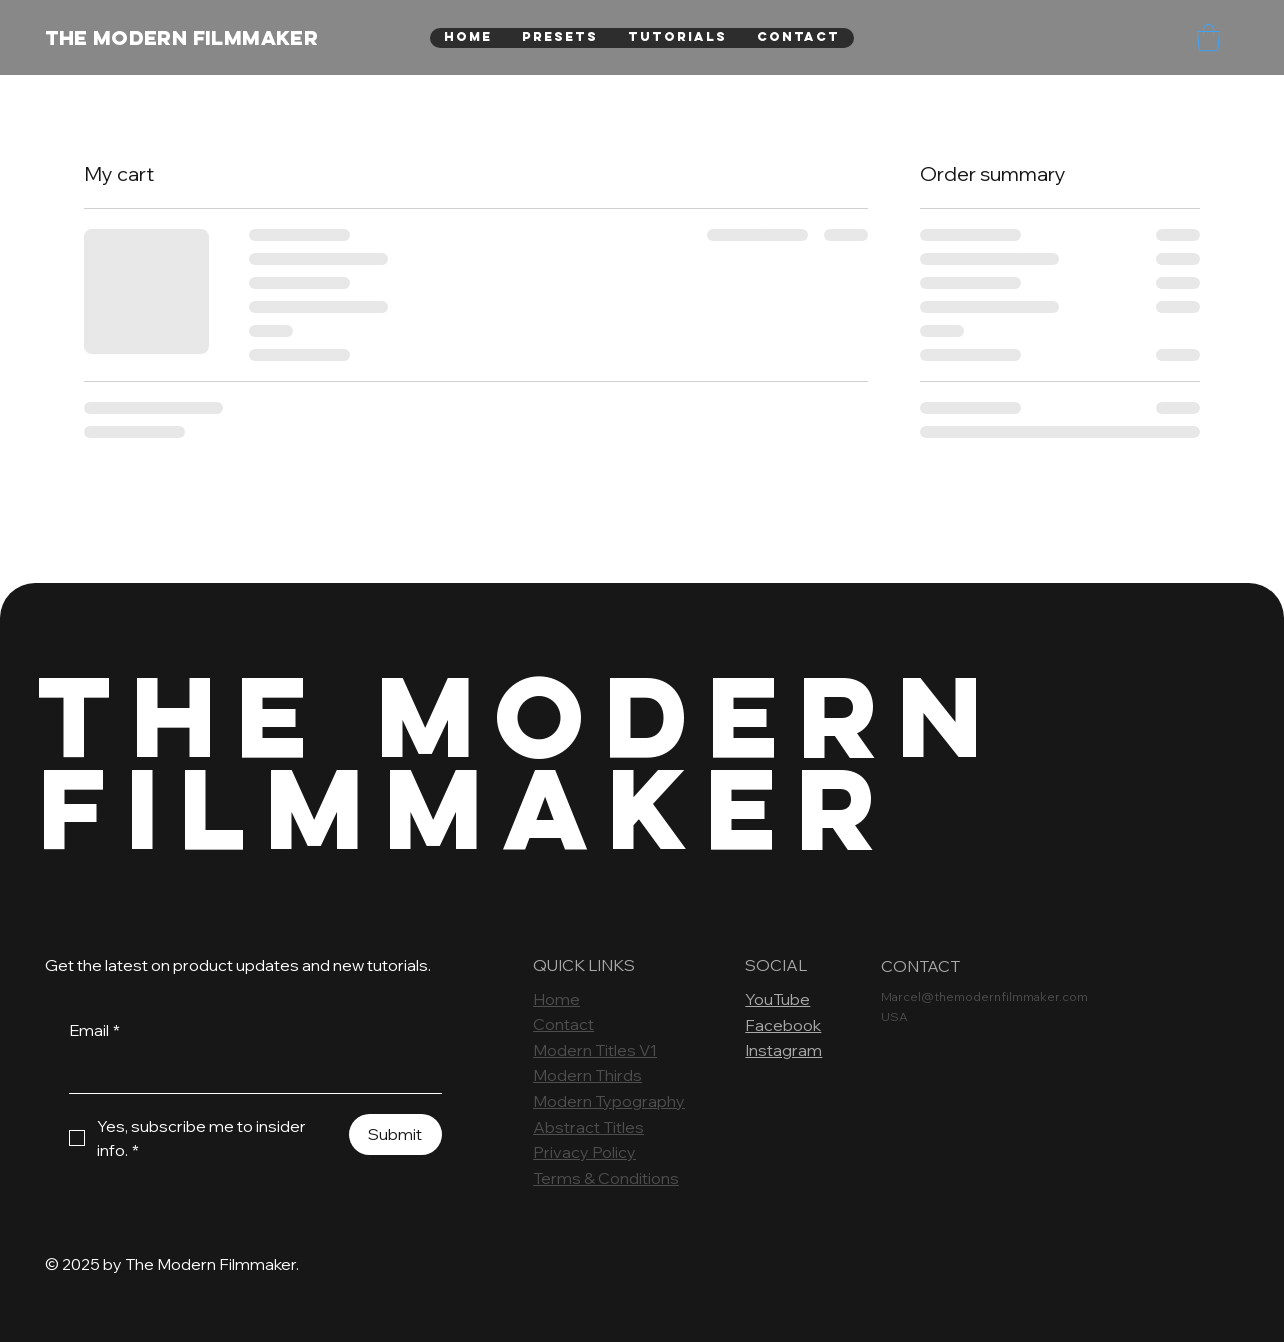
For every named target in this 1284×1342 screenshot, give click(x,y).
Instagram (783, 1050)
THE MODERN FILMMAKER (181, 37)
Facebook (783, 1025)
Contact (563, 1024)
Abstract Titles (588, 1127)
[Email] (249, 1073)
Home (556, 999)
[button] (1208, 37)
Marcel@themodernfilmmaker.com (984, 996)
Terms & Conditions (606, 1178)
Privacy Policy (584, 1152)
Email (94, 1031)
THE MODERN (520, 715)
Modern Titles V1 (595, 1050)
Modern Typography (609, 1101)
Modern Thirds (587, 1075)
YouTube (777, 999)
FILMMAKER (466, 807)
